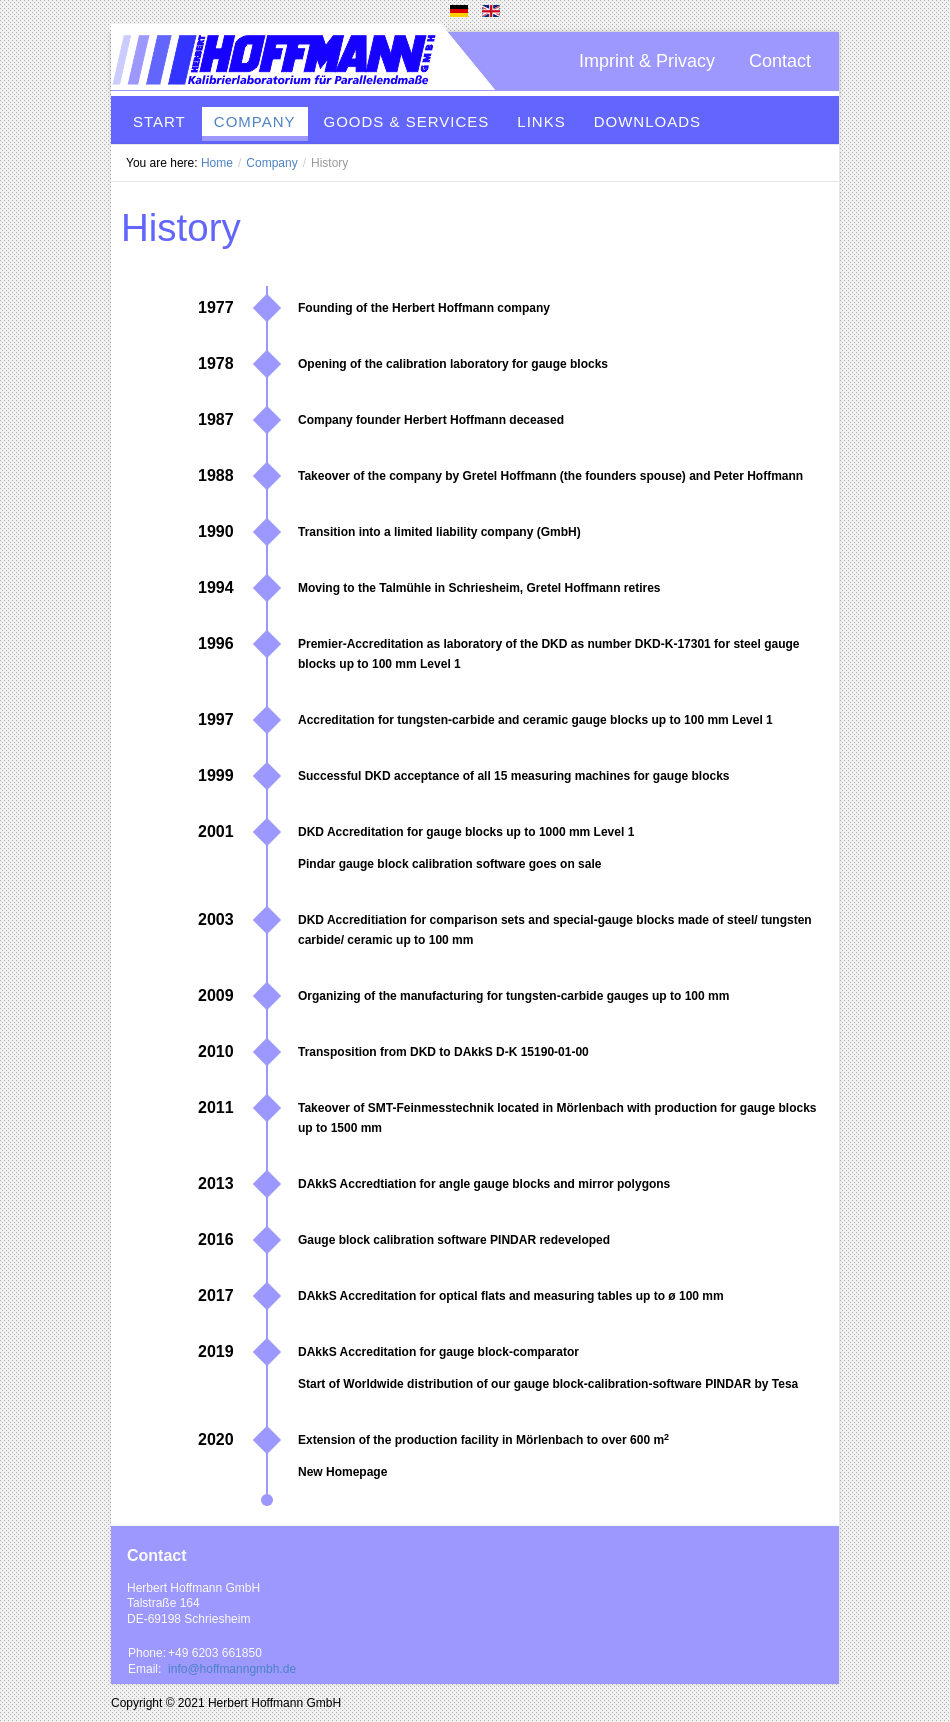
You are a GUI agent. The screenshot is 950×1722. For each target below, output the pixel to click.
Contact (780, 61)
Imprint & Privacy (647, 61)
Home (217, 163)
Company (271, 163)
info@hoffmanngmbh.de (232, 1669)
